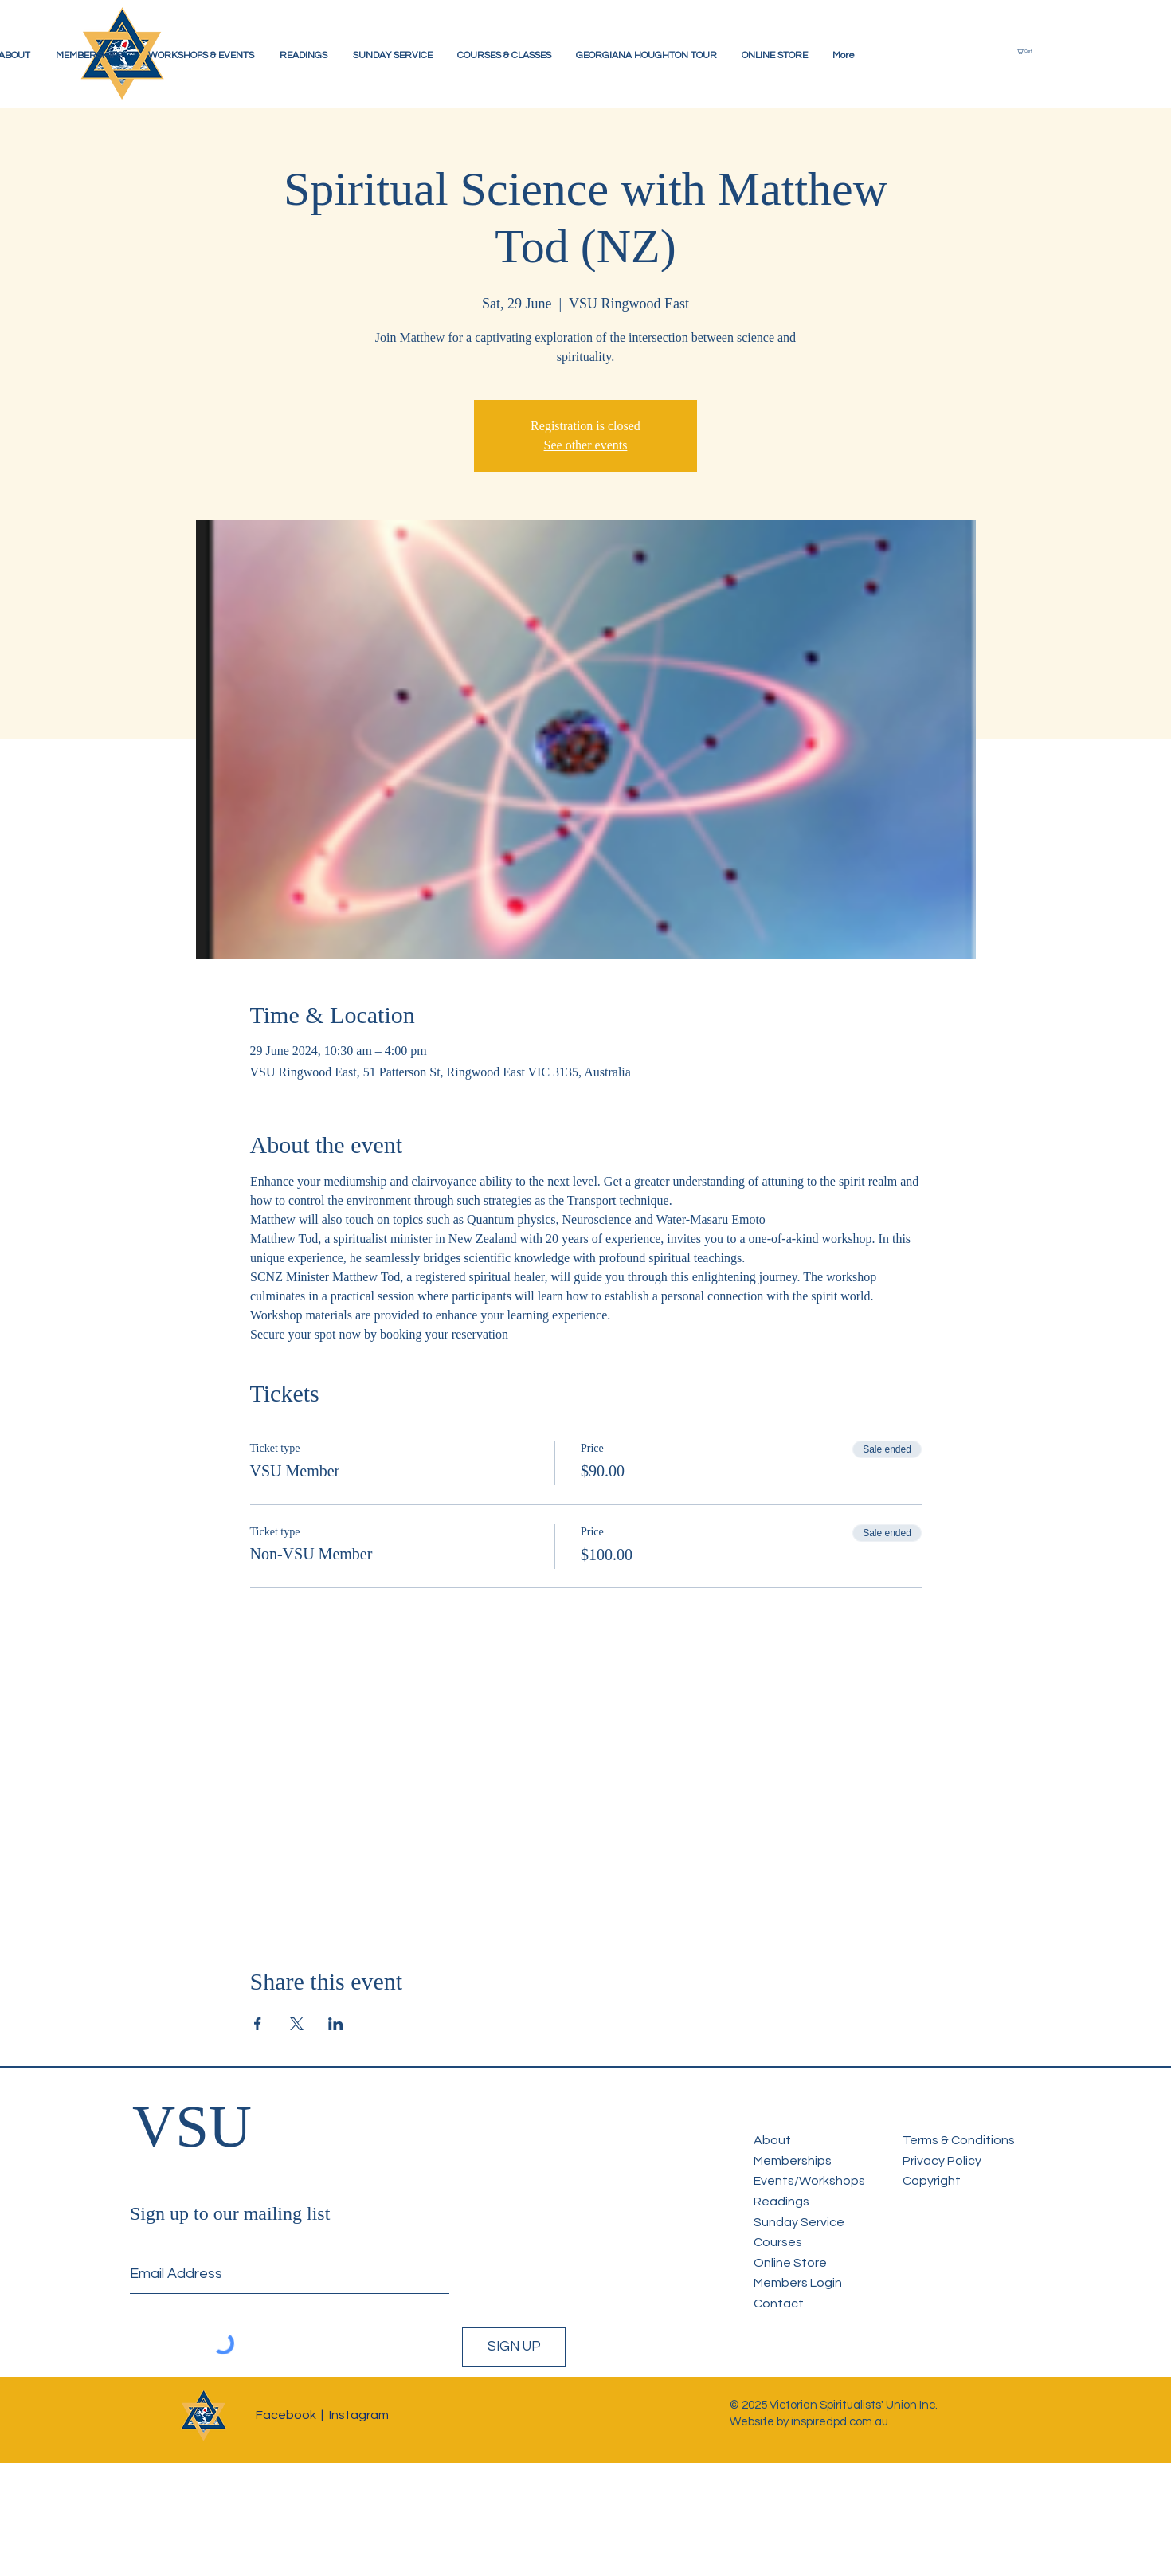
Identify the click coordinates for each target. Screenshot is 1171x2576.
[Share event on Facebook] (257, 2023)
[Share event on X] (296, 2023)
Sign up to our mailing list (230, 2213)
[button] (1031, 51)
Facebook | (289, 2415)
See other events (586, 445)
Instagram (359, 2415)
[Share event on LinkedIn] (335, 2023)
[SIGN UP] (514, 2347)
